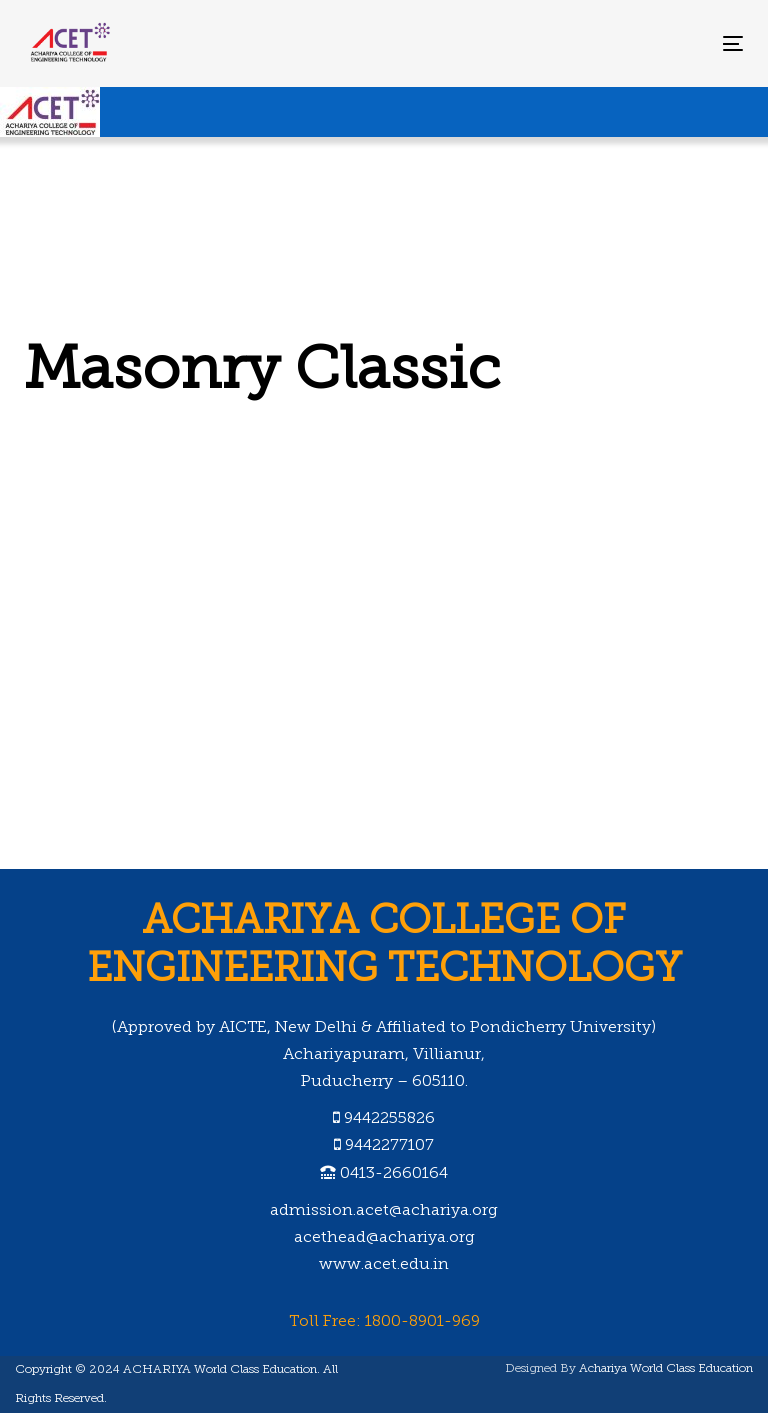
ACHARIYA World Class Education (220, 1370)
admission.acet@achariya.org (384, 1211)
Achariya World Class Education (666, 1369)
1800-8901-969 (422, 1322)
